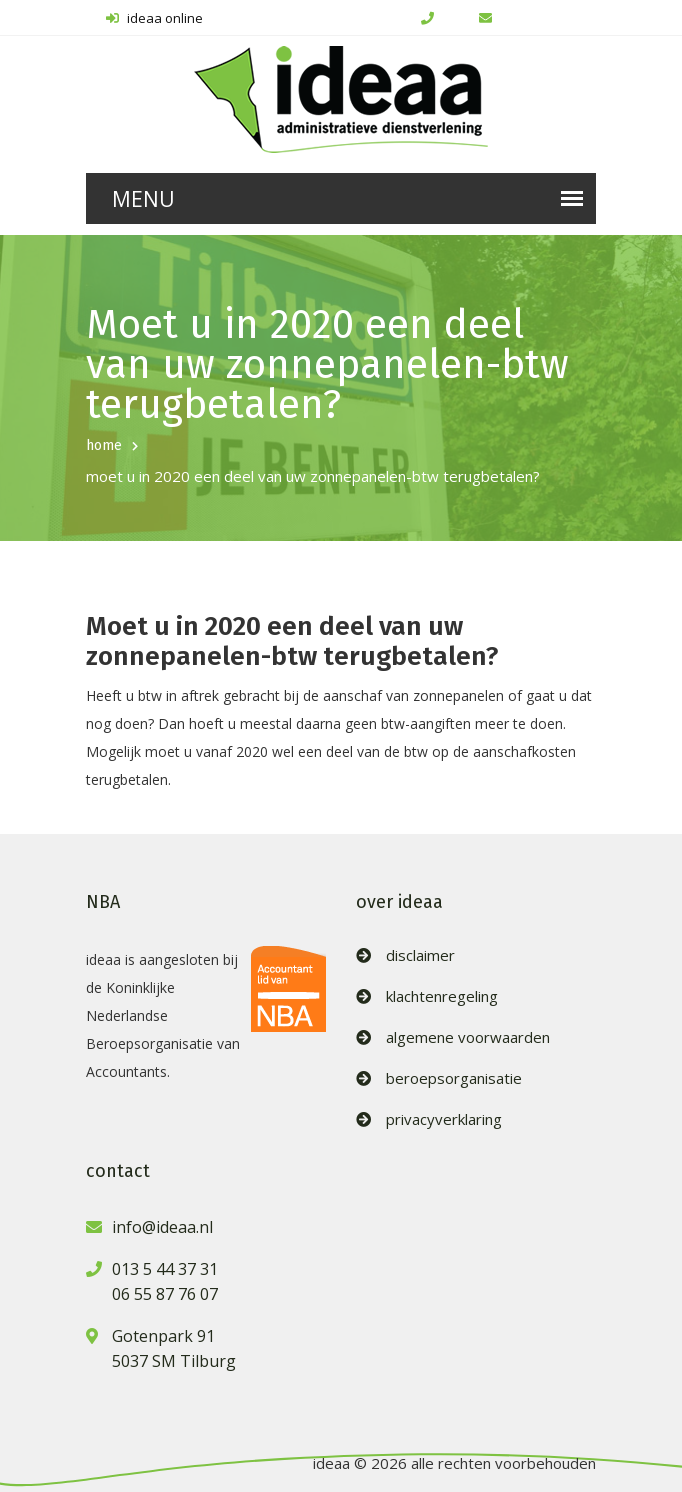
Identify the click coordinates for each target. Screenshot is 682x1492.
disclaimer (420, 955)
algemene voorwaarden (468, 1037)
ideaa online (154, 18)
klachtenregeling (442, 996)
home (104, 445)
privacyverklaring (444, 1119)
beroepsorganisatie (454, 1078)
